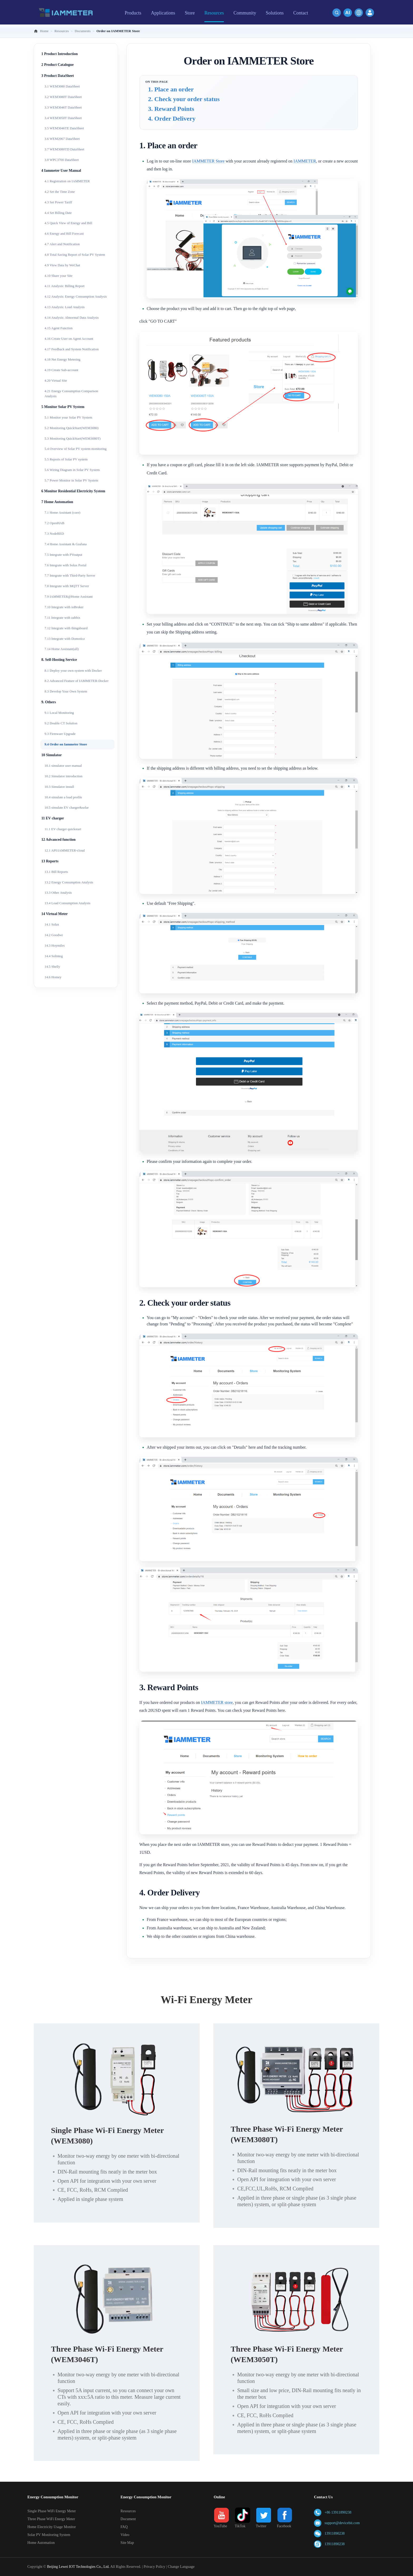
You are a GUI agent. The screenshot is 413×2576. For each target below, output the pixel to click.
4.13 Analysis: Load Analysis (65, 307)
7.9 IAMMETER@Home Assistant (69, 596)
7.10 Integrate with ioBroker (64, 607)
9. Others (48, 702)
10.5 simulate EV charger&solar (67, 807)
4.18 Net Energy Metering (62, 359)
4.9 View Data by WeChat (62, 265)
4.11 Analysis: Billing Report (65, 286)
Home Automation (41, 2543)
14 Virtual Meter (54, 914)
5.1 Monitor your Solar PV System (68, 417)
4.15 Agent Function (59, 328)
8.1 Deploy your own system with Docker (73, 670)
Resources (128, 2511)
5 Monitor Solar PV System (62, 407)
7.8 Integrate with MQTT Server (67, 586)
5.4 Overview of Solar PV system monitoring (76, 449)
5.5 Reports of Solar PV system (66, 459)
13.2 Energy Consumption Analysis (69, 882)
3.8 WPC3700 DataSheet (62, 160)
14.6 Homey (53, 977)
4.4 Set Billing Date (58, 213)
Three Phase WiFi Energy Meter (51, 2519)
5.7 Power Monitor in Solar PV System (71, 480)
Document (128, 2519)
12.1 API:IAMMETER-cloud (65, 850)
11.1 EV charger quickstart (63, 829)
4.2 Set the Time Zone (60, 192)
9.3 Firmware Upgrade (60, 734)
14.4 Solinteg (54, 956)
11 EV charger (52, 818)
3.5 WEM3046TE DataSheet (64, 128)
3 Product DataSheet (57, 76)
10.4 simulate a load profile (63, 797)
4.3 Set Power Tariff (58, 202)
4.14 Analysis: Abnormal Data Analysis (72, 317)
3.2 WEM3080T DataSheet (63, 97)
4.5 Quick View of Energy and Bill (68, 223)
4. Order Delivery (171, 118)
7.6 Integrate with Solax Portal (65, 565)
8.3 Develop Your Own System (66, 691)
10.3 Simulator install (59, 787)
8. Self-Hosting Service (59, 660)
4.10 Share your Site (58, 276)
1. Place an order (171, 89)
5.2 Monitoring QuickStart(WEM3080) (72, 428)
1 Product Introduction (59, 54)
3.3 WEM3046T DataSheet (63, 107)
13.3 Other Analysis (58, 892)
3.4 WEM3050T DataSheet (63, 118)
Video (125, 2535)
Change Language (181, 2567)
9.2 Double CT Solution (61, 723)
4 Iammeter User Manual (61, 171)
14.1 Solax (52, 924)
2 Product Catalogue (57, 65)
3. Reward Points (171, 108)
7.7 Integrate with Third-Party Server (70, 575)
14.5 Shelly (52, 967)
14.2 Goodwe (54, 935)
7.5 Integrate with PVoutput (63, 555)
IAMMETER (304, 161)
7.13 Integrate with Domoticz (65, 639)
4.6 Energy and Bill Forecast (64, 233)
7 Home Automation (57, 502)
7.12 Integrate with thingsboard (66, 628)
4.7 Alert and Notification (62, 244)
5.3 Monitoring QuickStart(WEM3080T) (73, 438)
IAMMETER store (217, 1702)
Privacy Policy (154, 2567)
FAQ (124, 2527)
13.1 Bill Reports (56, 872)
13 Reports (49, 861)
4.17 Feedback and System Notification (72, 349)
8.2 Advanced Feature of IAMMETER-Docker (77, 681)
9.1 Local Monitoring (59, 713)
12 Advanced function (58, 840)
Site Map (127, 2543)
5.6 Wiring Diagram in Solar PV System (72, 470)
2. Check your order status (184, 99)
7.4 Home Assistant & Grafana (66, 544)
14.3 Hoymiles (55, 945)
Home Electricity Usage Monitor (51, 2527)
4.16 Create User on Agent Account (69, 339)
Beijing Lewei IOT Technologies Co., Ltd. (78, 2567)
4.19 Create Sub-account (61, 370)
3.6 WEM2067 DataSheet (62, 139)
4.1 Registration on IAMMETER (67, 181)
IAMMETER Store (208, 161)
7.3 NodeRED (54, 533)
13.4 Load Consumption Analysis (67, 903)
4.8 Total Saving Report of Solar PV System (75, 255)
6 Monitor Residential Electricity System (73, 491)
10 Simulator (51, 755)
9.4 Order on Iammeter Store (66, 744)
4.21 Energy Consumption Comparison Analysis (71, 393)
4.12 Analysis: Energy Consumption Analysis (76, 296)
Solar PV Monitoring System (48, 2535)
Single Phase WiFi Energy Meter (51, 2511)
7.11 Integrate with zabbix (62, 618)
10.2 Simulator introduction (63, 776)
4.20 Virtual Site (56, 380)
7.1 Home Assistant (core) (62, 512)
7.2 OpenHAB (54, 523)
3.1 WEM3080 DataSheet (62, 86)
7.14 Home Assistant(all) (62, 649)
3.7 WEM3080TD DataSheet (64, 149)
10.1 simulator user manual (63, 766)
